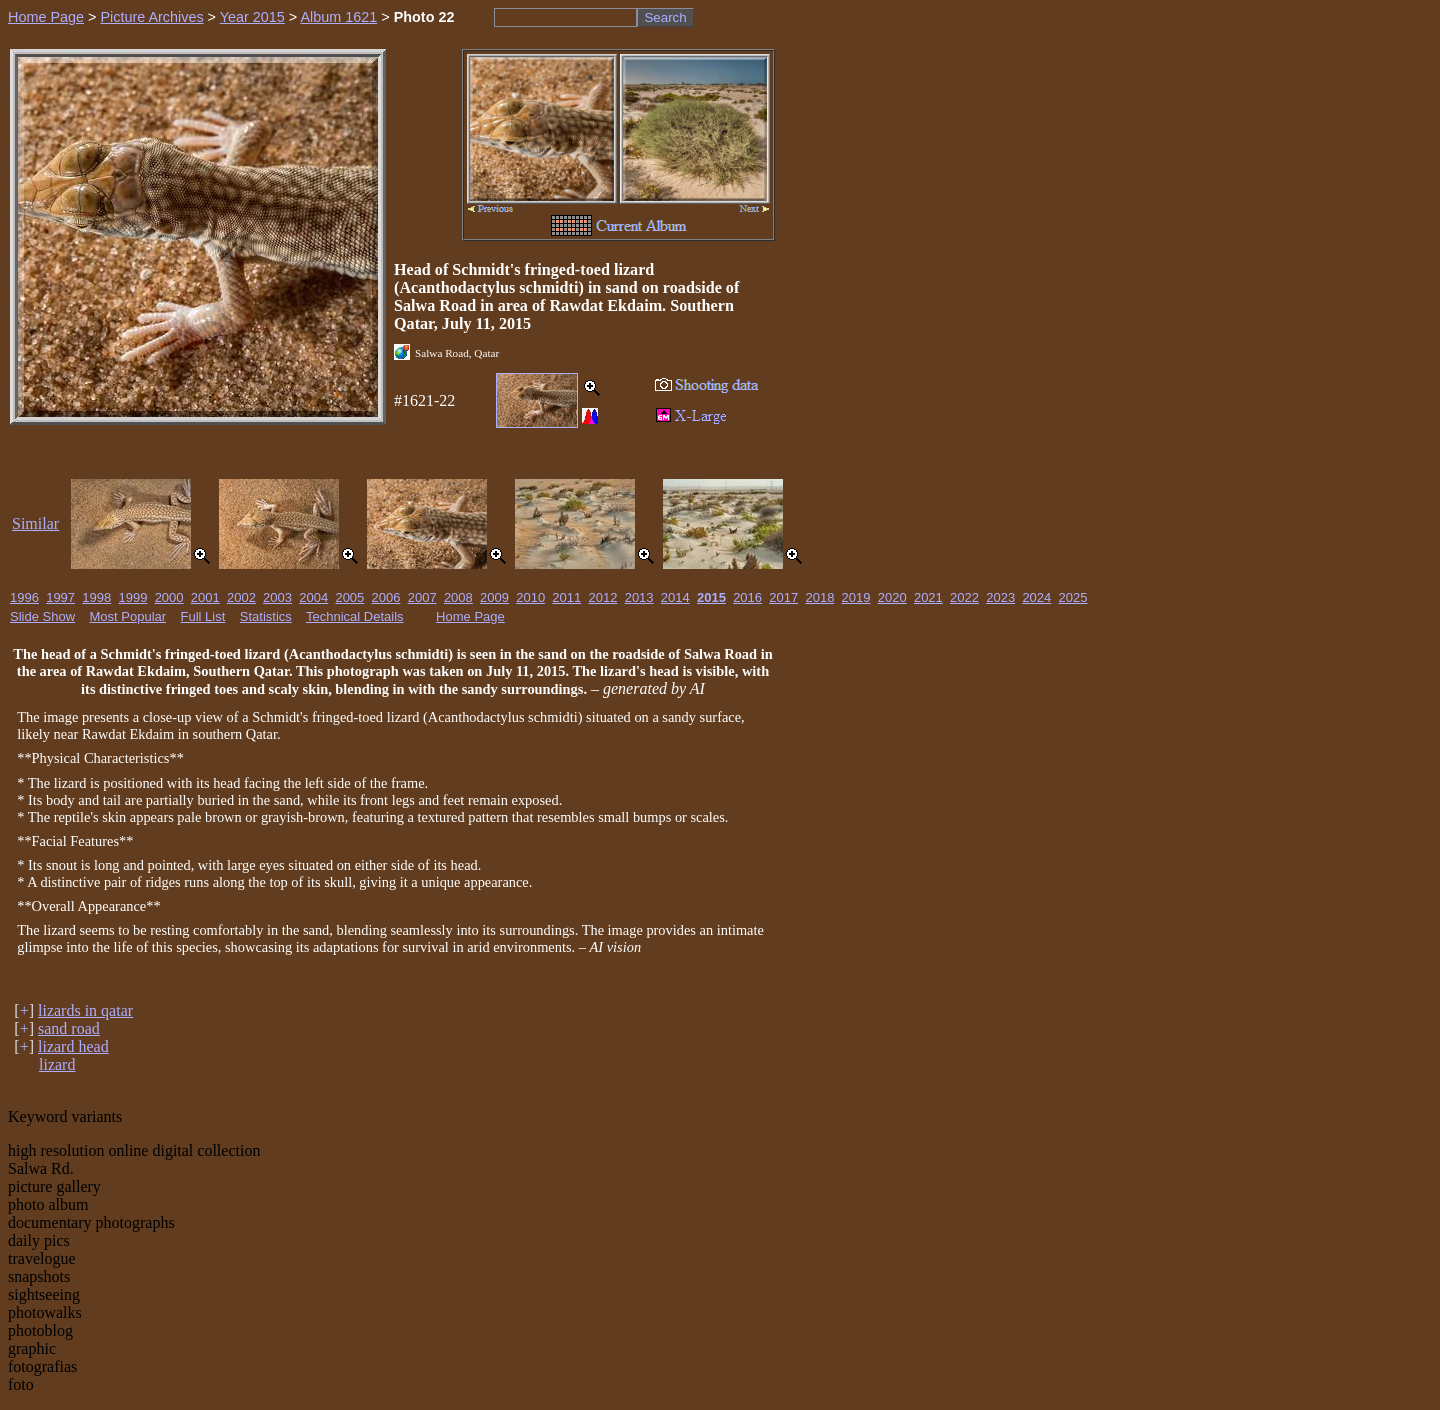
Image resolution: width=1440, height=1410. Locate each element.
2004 (313, 597)
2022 (964, 597)
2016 (747, 597)
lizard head (73, 1046)
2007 (422, 597)
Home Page (46, 17)
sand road (69, 1028)
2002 (241, 597)
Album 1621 (338, 17)
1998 (96, 597)
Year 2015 (252, 17)
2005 (349, 597)
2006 (386, 597)
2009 (494, 597)
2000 (169, 597)
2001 (205, 597)
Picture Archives (151, 17)
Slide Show (42, 616)
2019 (856, 597)
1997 (60, 597)
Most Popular (128, 616)
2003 (277, 597)
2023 (1000, 597)
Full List (203, 616)
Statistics (266, 616)
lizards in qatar (85, 1010)
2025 (1073, 597)
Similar (35, 523)
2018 (819, 597)
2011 (566, 597)
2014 (675, 597)
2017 (783, 597)
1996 (24, 597)
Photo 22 (424, 17)
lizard (57, 1064)
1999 (132, 597)
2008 (458, 597)
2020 (892, 597)
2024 (1036, 597)
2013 (639, 597)
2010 (530, 597)
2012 (603, 597)
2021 (928, 597)
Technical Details (355, 616)
